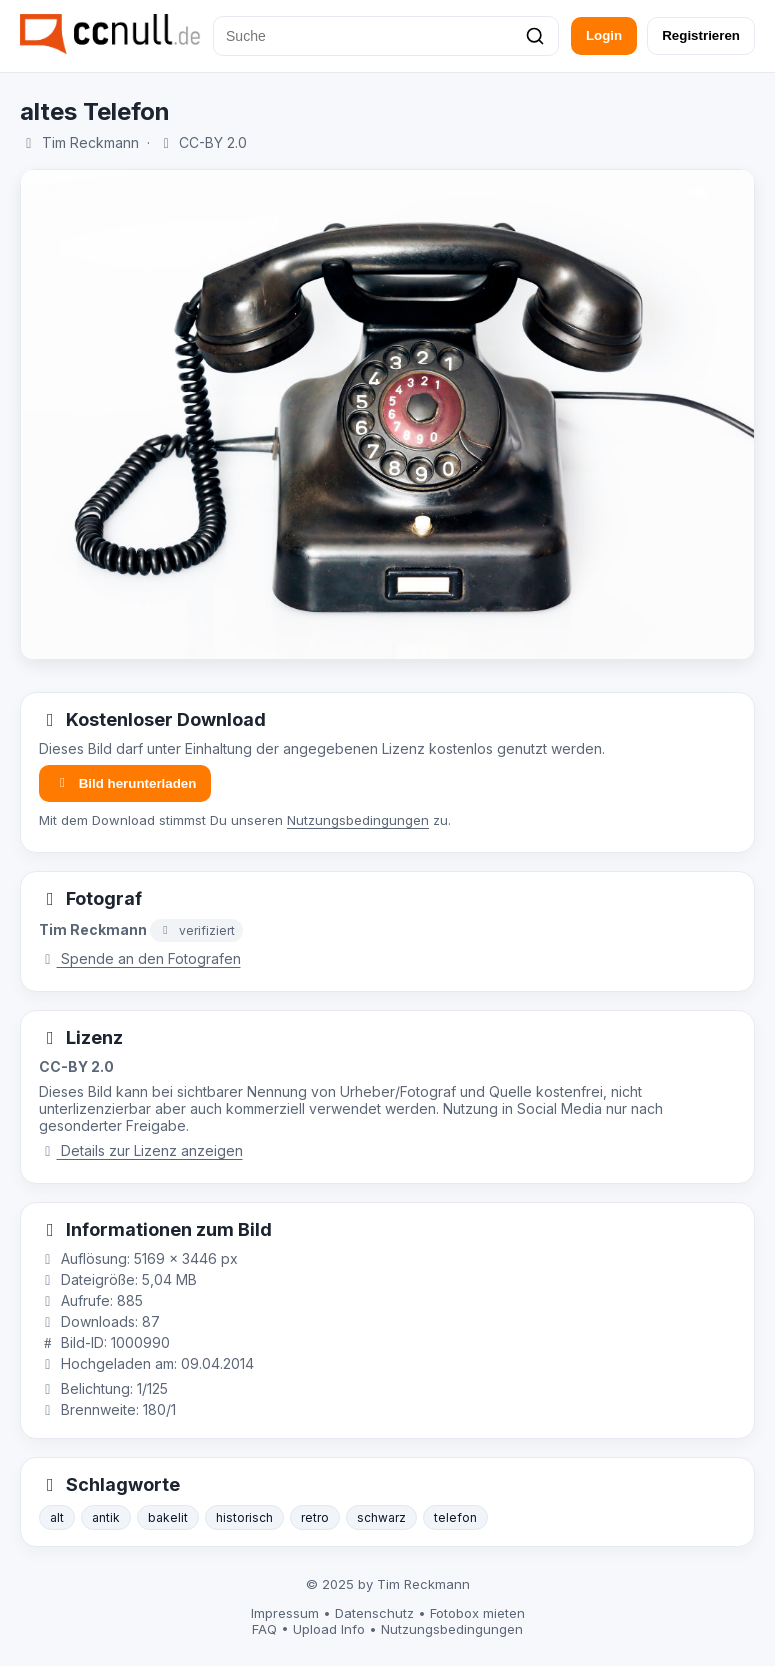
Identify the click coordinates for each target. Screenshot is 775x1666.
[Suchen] (535, 36)
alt (57, 1517)
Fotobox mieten (477, 1613)
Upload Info (329, 1629)
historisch (244, 1517)
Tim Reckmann (90, 142)
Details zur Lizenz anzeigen (141, 1150)
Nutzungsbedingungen (358, 820)
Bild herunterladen (125, 783)
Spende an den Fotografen (140, 958)
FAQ (264, 1629)
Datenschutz (374, 1613)
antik (106, 1517)
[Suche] (386, 36)
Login (604, 35)
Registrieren (701, 35)
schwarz (381, 1517)
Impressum (285, 1613)
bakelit (168, 1517)
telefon (455, 1517)
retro (315, 1517)
